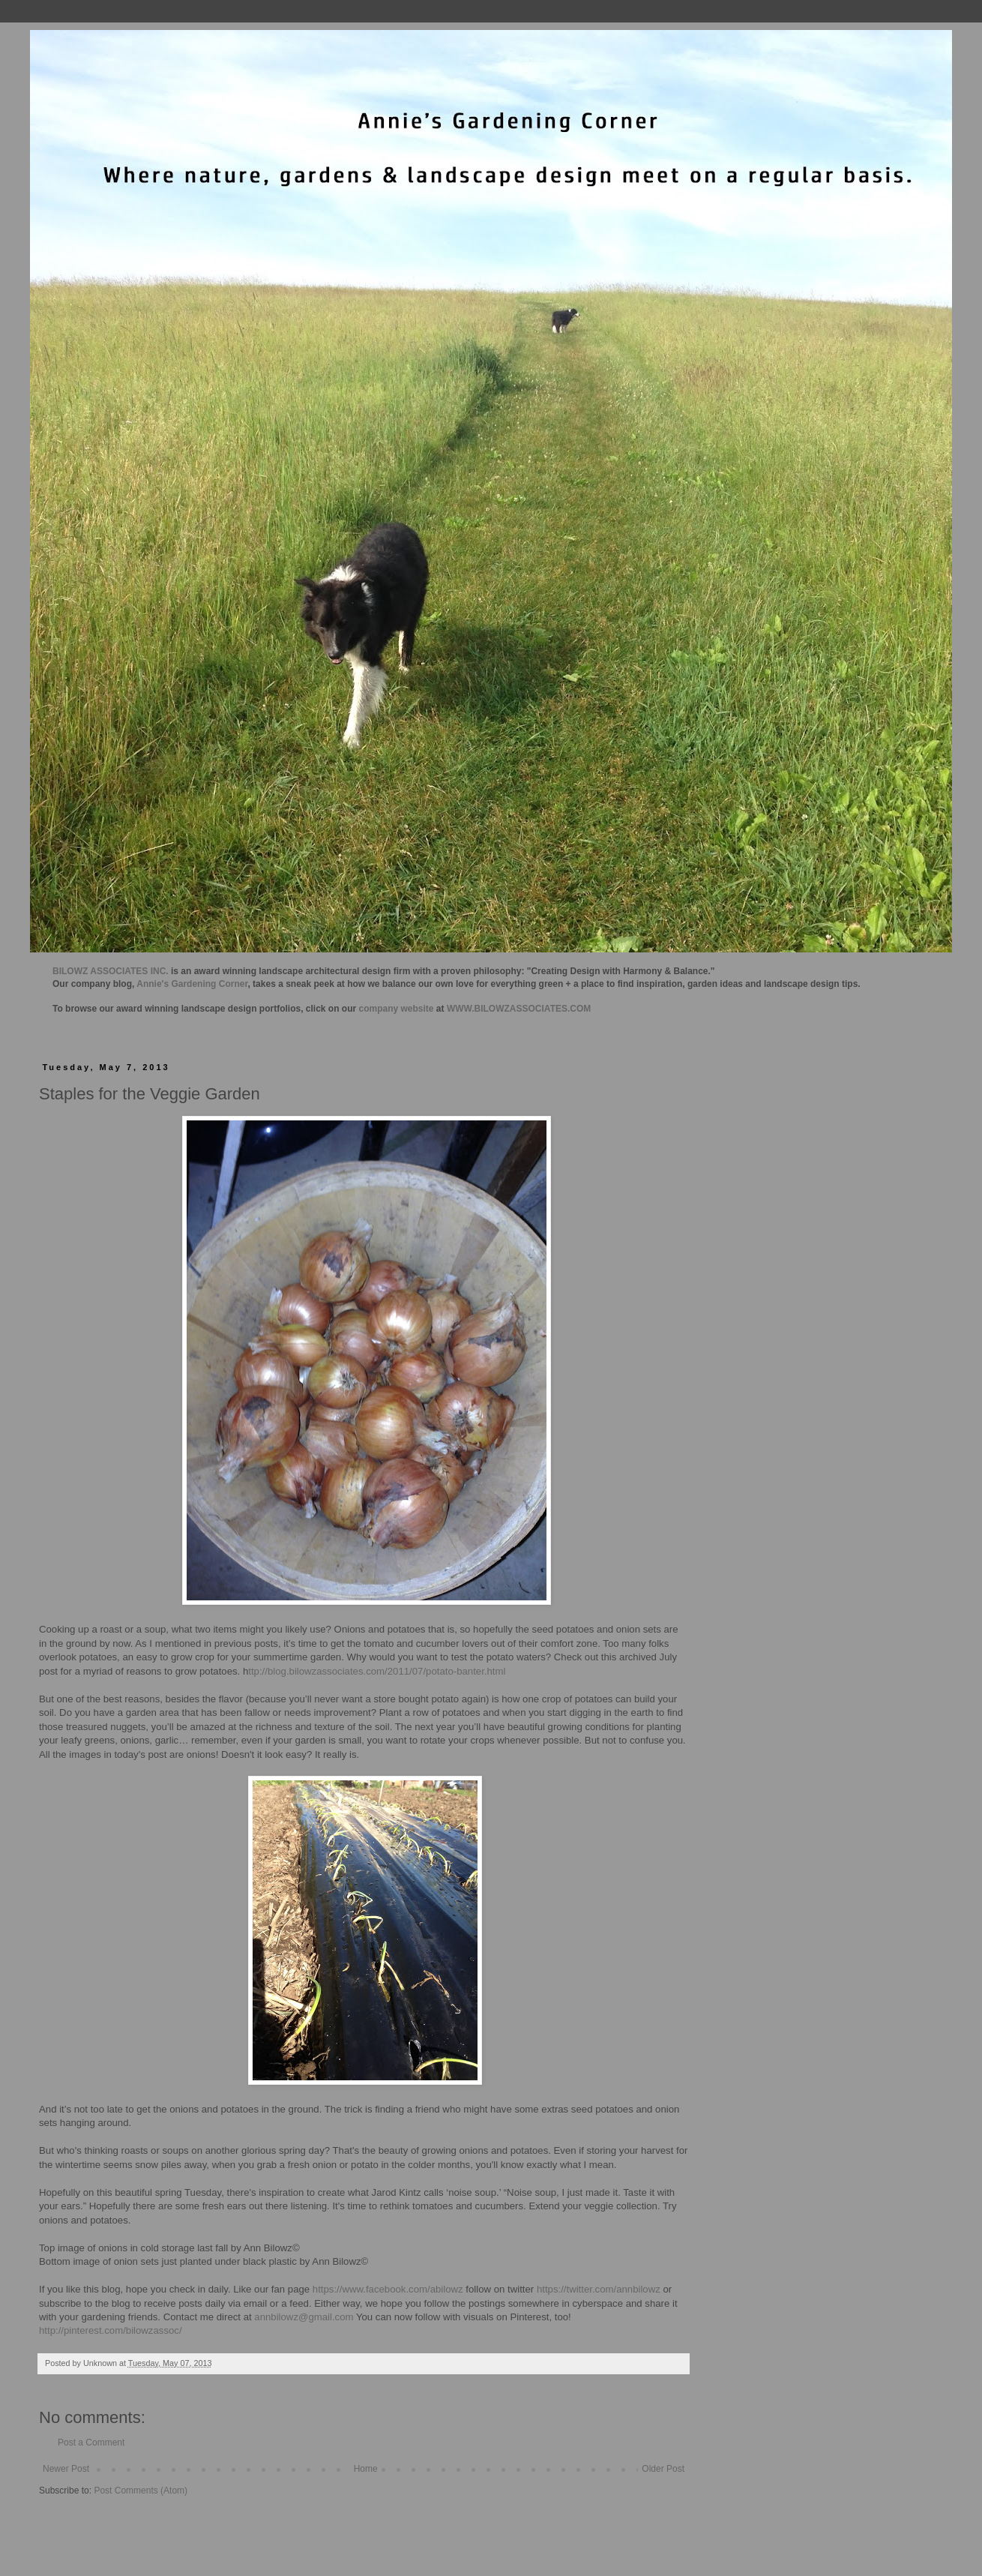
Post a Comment (91, 2442)
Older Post (663, 2469)
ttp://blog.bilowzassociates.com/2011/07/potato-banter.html (376, 1671)
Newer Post (66, 2469)
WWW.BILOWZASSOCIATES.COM (519, 1008)
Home (366, 2469)
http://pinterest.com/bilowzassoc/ (110, 2330)
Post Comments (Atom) (140, 2490)
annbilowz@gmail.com (303, 2317)
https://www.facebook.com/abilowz (388, 2289)
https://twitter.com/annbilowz (598, 2289)
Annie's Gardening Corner (191, 984)
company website (396, 1008)
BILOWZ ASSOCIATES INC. (110, 971)
